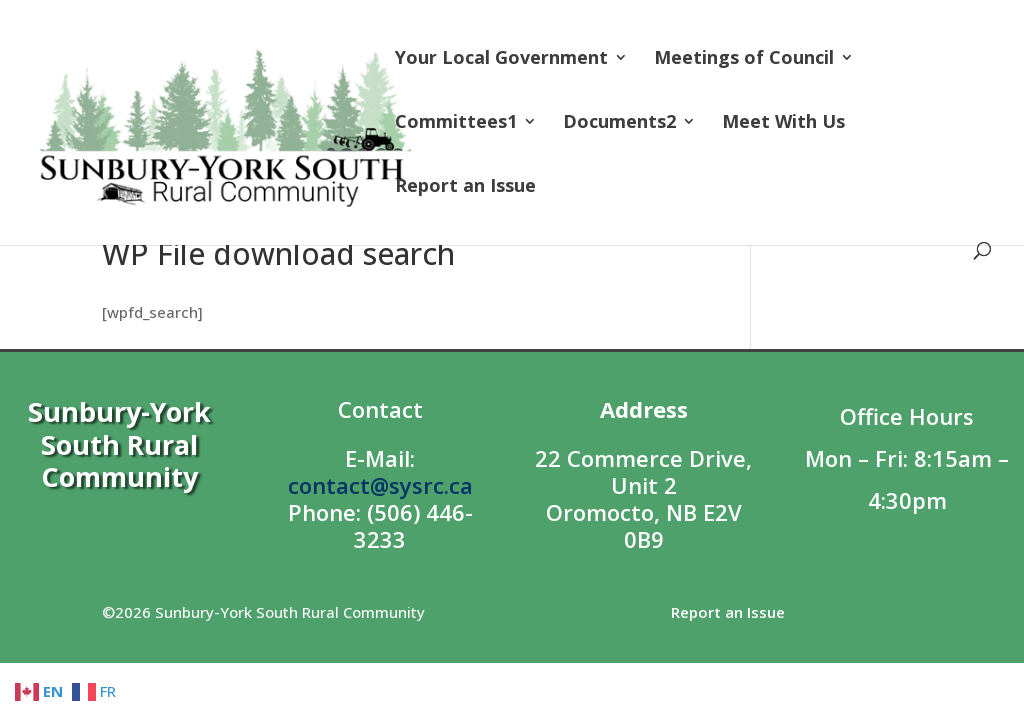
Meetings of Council (744, 59)
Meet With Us (783, 123)
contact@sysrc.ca (380, 485)
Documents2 (619, 123)
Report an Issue (465, 187)
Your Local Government (501, 59)
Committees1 (456, 123)
